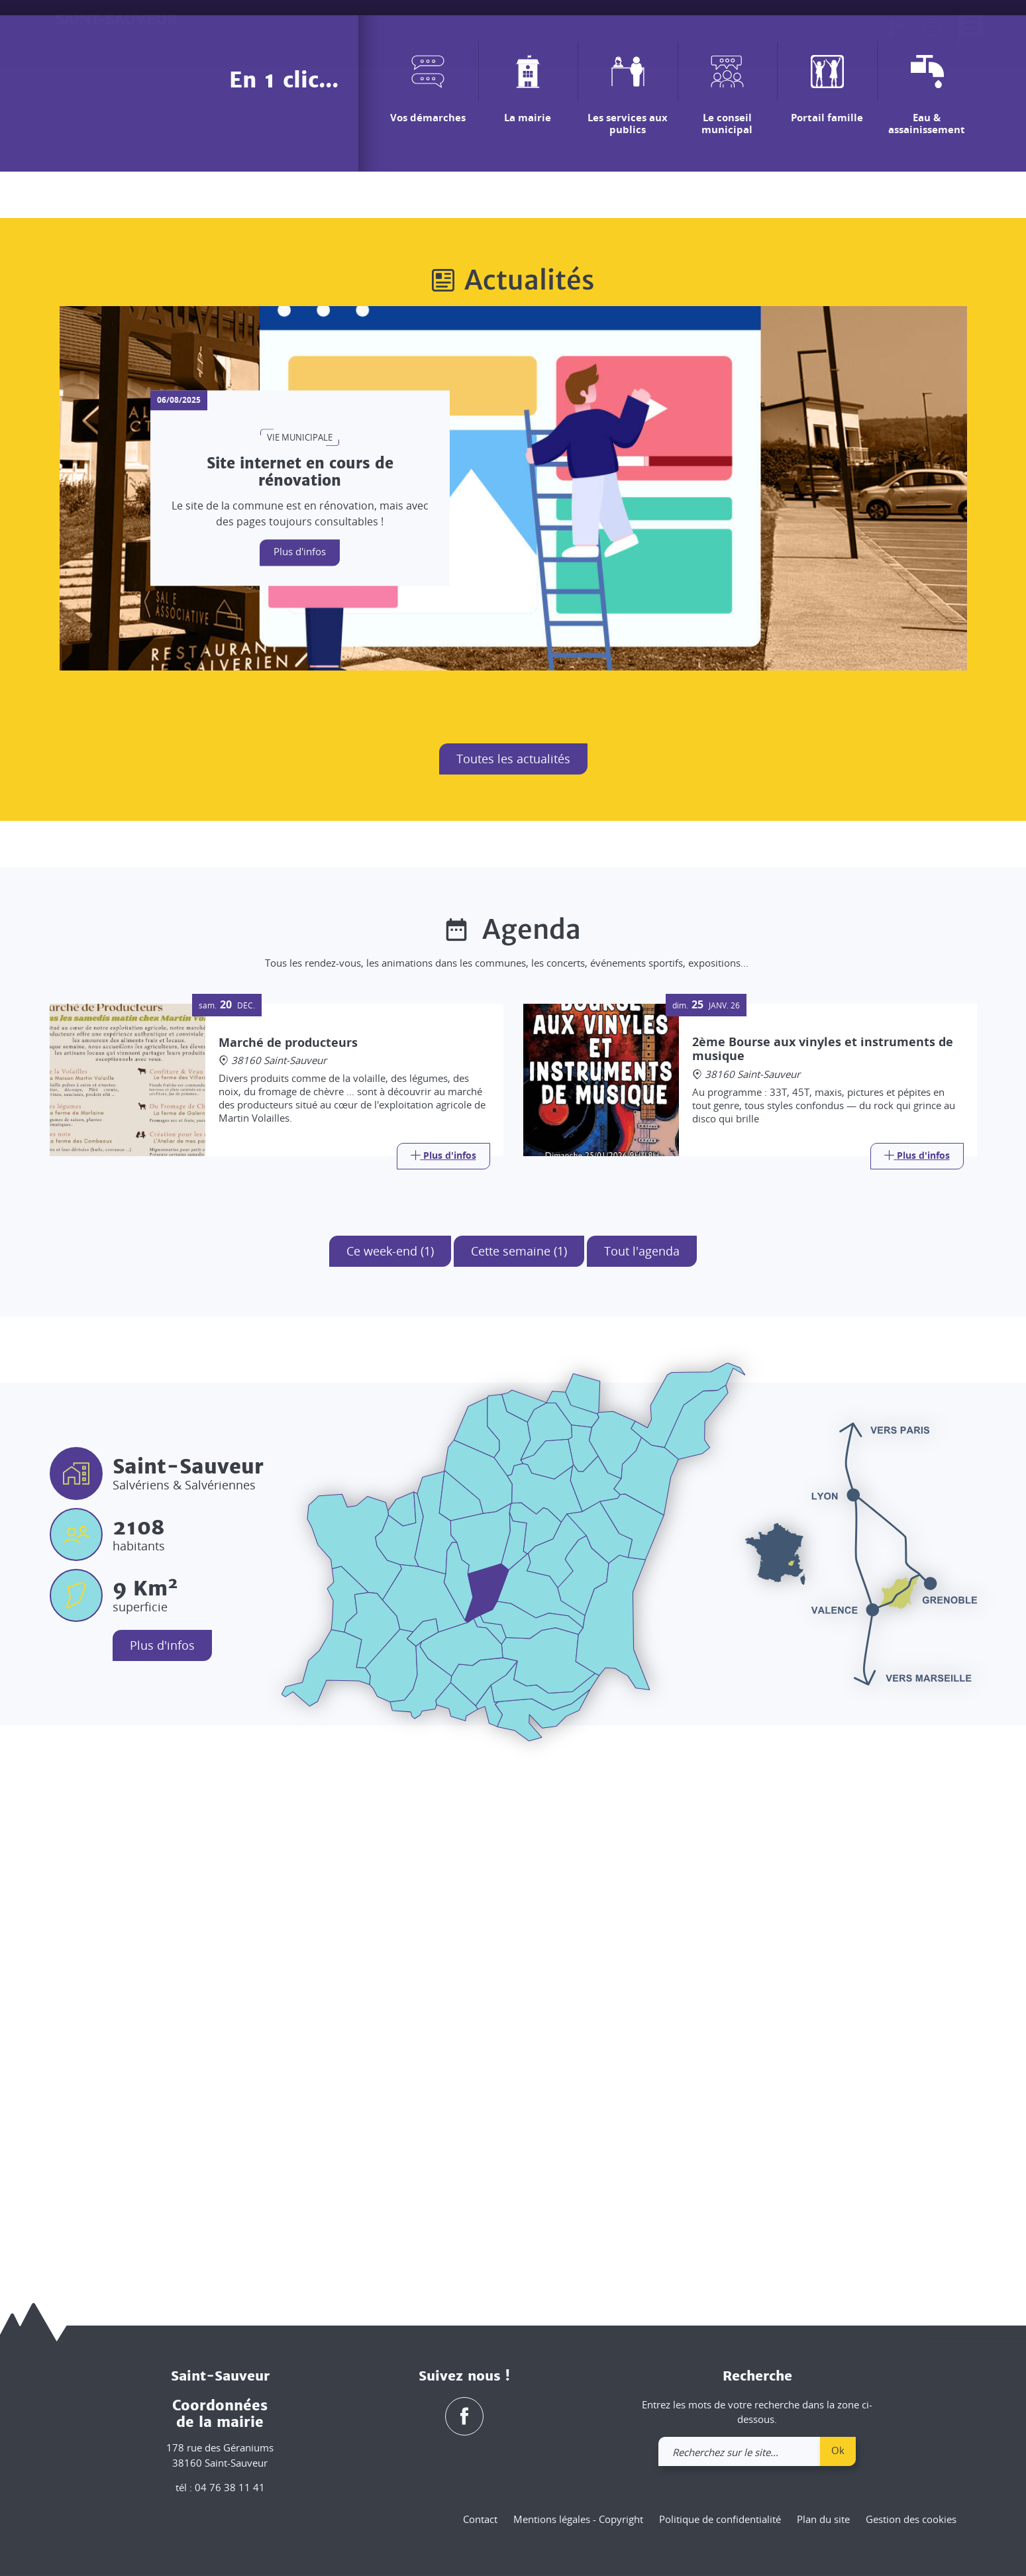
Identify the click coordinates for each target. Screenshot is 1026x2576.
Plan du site (823, 2519)
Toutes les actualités (513, 1257)
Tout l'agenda (642, 1749)
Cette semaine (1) (519, 1749)
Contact (480, 2519)
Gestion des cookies (911, 2519)
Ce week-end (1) (390, 1749)
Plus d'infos (300, 1049)
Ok (838, 2450)
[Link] (443, 1654)
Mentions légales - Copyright (578, 2519)
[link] (932, 31)
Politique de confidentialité (720, 2519)
